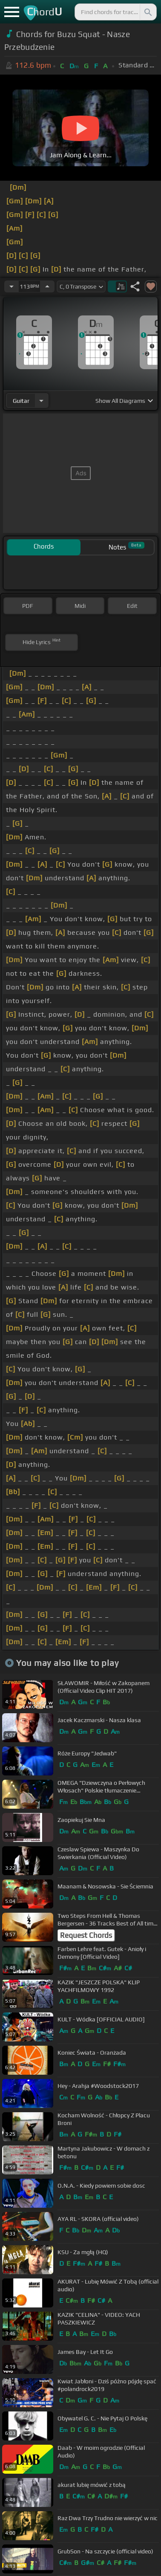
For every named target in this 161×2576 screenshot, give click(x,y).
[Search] (147, 11)
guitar (21, 400)
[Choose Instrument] (41, 400)
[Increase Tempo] (47, 286)
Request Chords (86, 1935)
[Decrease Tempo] (11, 286)
